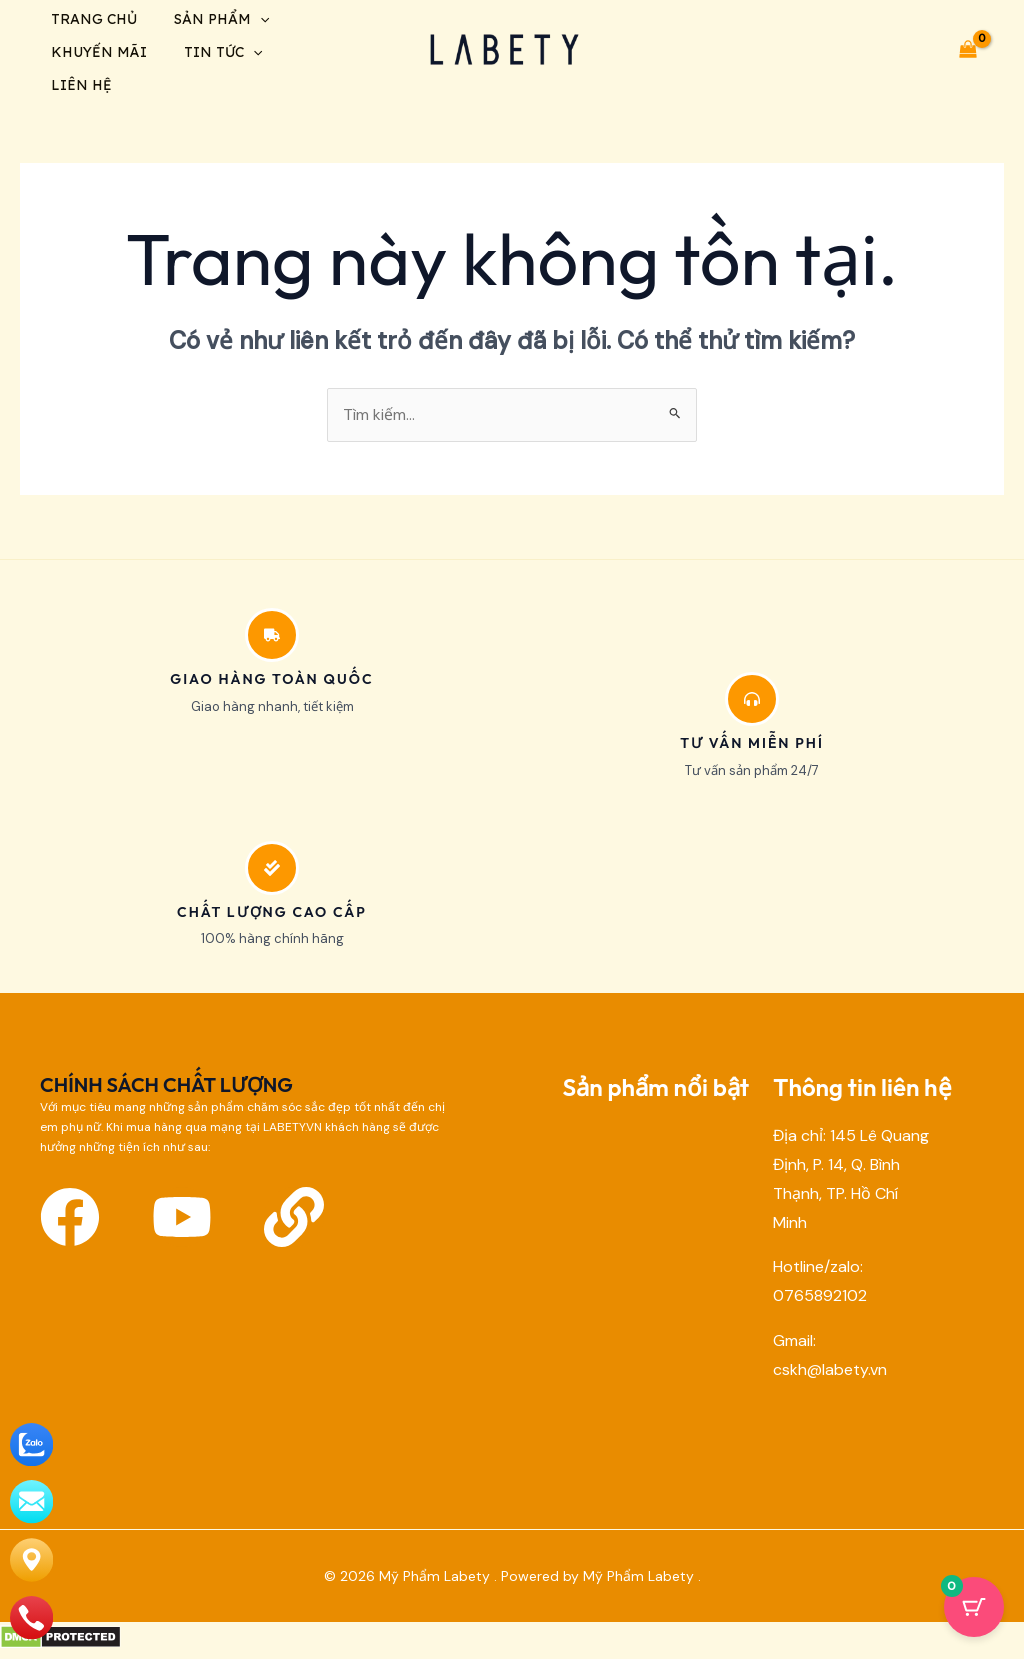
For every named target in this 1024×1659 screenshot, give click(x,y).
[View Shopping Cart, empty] (967, 53)
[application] (255, 20)
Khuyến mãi (96, 56)
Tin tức (218, 56)
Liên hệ (78, 92)
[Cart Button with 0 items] (974, 1609)
